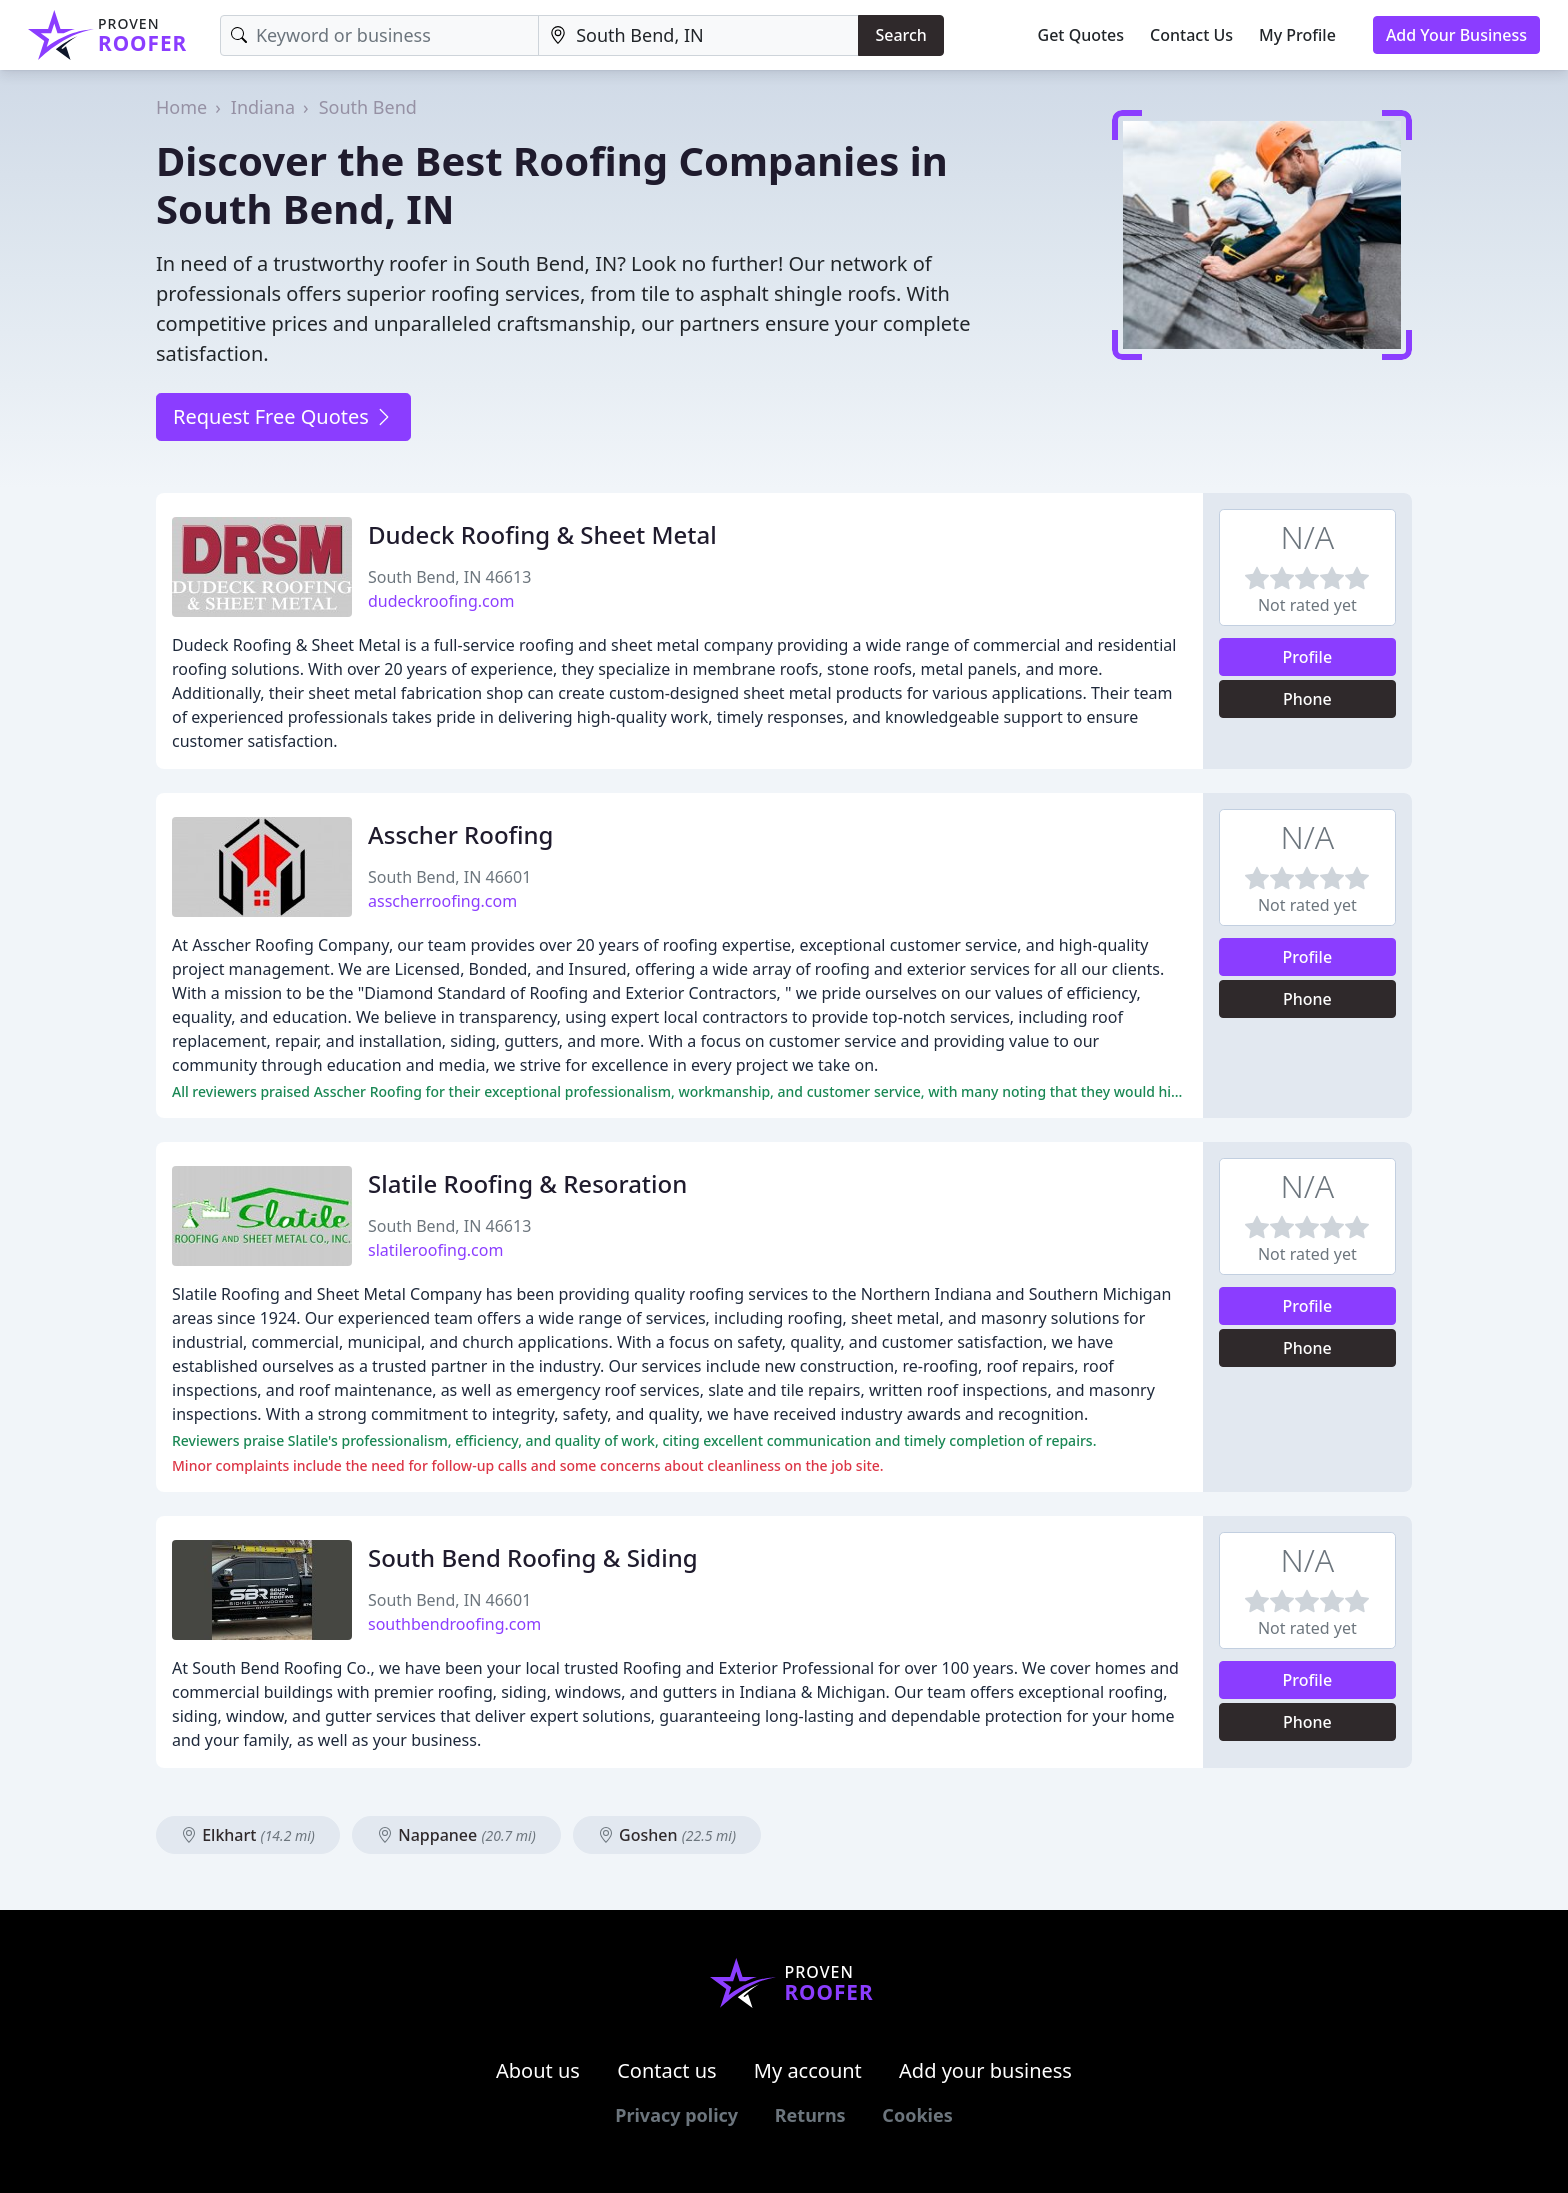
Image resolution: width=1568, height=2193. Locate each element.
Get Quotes (1081, 35)
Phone (1307, 699)
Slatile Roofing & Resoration (527, 1183)
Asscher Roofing (461, 834)
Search (900, 35)
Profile (1308, 657)
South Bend (368, 107)
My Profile (1297, 35)
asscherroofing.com (442, 901)
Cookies (917, 2115)
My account (808, 2070)
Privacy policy (676, 2115)
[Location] (698, 35)
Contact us (667, 2070)
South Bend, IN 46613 (449, 577)
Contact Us (1191, 35)
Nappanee (456, 1835)
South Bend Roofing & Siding (533, 1557)
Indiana (263, 107)
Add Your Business (1456, 35)
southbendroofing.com (454, 1624)
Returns (810, 2115)
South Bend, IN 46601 (449, 877)
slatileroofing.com (435, 1250)
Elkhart (248, 1835)
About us (538, 2070)
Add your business (985, 2070)
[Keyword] (379, 35)
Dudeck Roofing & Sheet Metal (542, 534)
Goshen (667, 1835)
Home (181, 107)
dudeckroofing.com (441, 601)
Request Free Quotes (283, 416)
